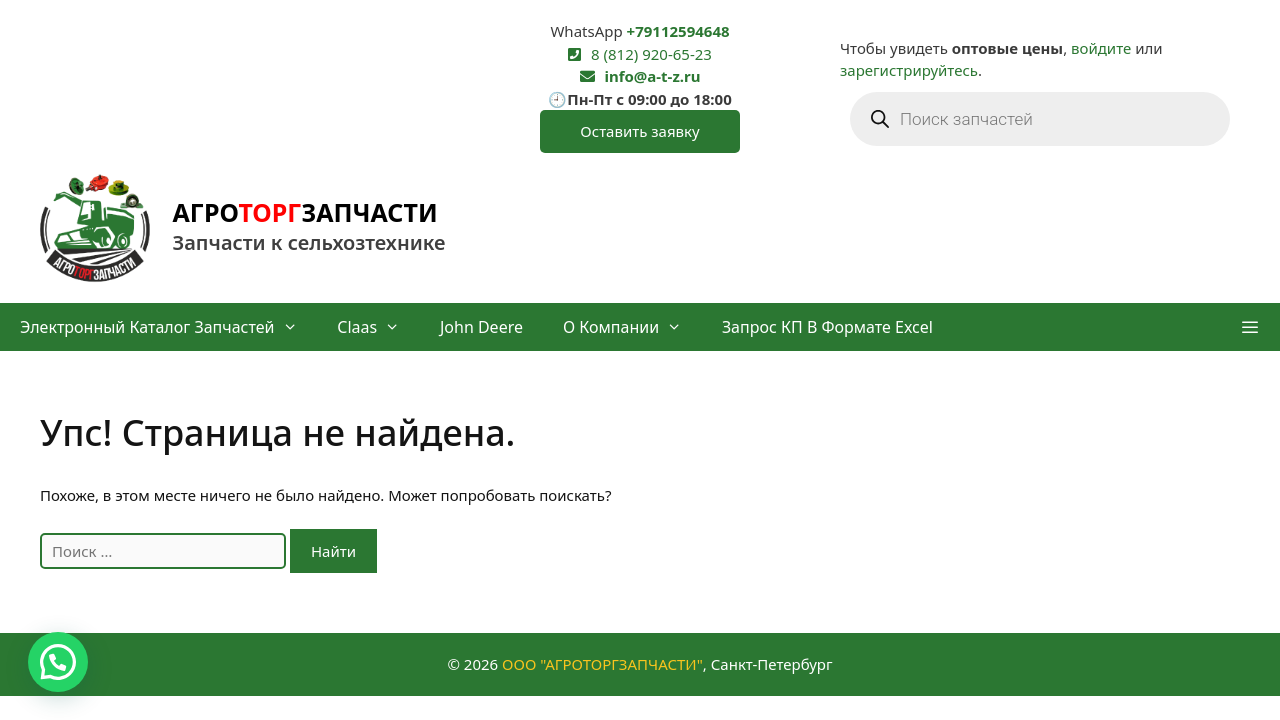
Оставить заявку (639, 131)
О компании (632, 327)
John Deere (481, 327)
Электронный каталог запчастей (168, 327)
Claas (378, 327)
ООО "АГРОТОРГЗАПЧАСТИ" (602, 664)
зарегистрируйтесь (909, 70)
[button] (1249, 327)
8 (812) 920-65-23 (651, 54)
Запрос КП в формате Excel (827, 327)
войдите (1101, 48)
